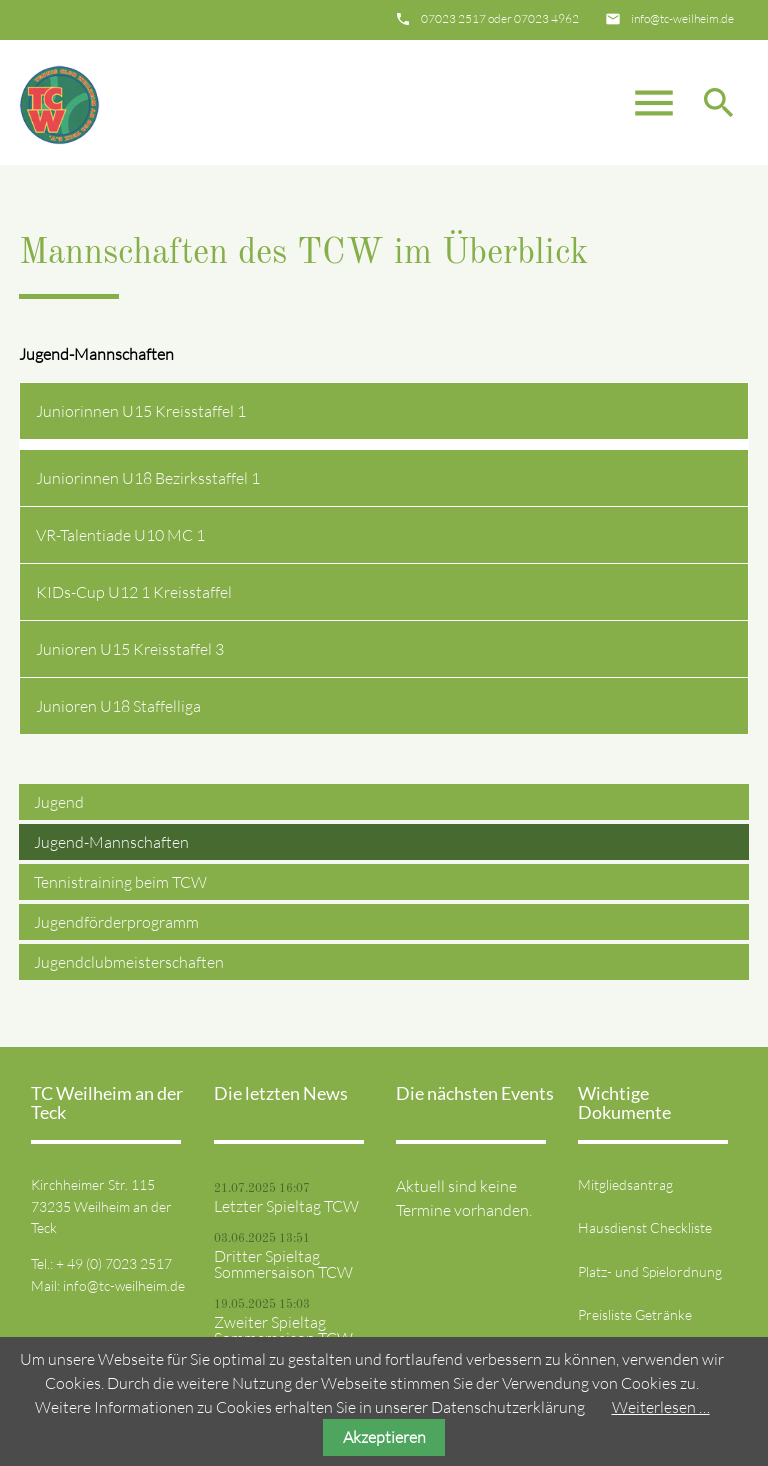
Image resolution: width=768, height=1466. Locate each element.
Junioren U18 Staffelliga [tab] (118, 706)
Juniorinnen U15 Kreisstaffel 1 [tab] (141, 411)
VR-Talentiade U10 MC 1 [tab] (120, 535)
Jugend (59, 802)
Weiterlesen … (661, 1407)
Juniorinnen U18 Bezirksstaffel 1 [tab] (148, 478)
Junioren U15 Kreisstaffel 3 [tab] (130, 649)
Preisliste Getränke (635, 1314)
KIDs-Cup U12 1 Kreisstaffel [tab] (134, 592)
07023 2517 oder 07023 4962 (500, 18)
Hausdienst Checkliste (645, 1227)
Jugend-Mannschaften (111, 842)
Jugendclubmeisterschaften (129, 962)
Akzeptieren (384, 1437)
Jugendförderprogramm (116, 922)
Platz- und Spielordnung (650, 1271)
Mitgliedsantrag (625, 1184)
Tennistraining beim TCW (120, 882)
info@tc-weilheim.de (682, 18)
